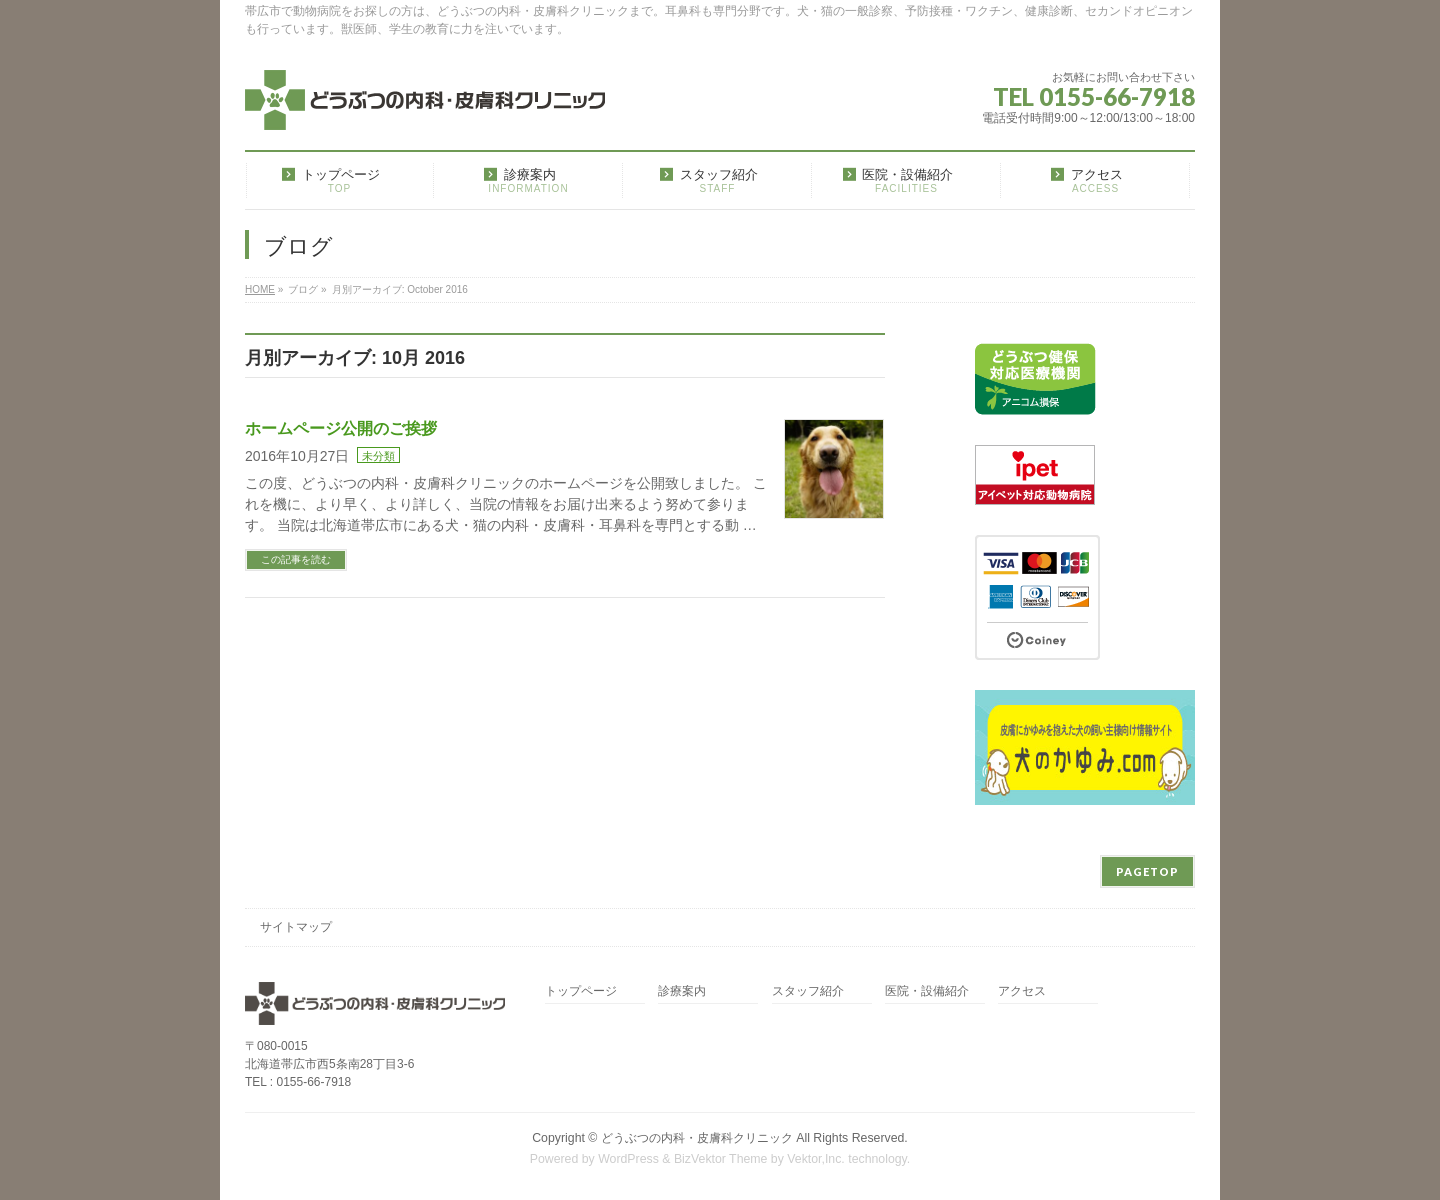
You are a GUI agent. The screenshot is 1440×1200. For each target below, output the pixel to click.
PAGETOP (1147, 871)
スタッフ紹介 (808, 991)
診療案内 (682, 991)
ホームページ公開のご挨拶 (341, 428)
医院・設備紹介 (927, 991)
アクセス (1022, 991)
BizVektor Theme (721, 1159)
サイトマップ (296, 927)
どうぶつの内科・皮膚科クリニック (697, 1138)
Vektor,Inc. (816, 1159)
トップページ (581, 991)
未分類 (378, 456)
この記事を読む (296, 559)
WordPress (628, 1159)
